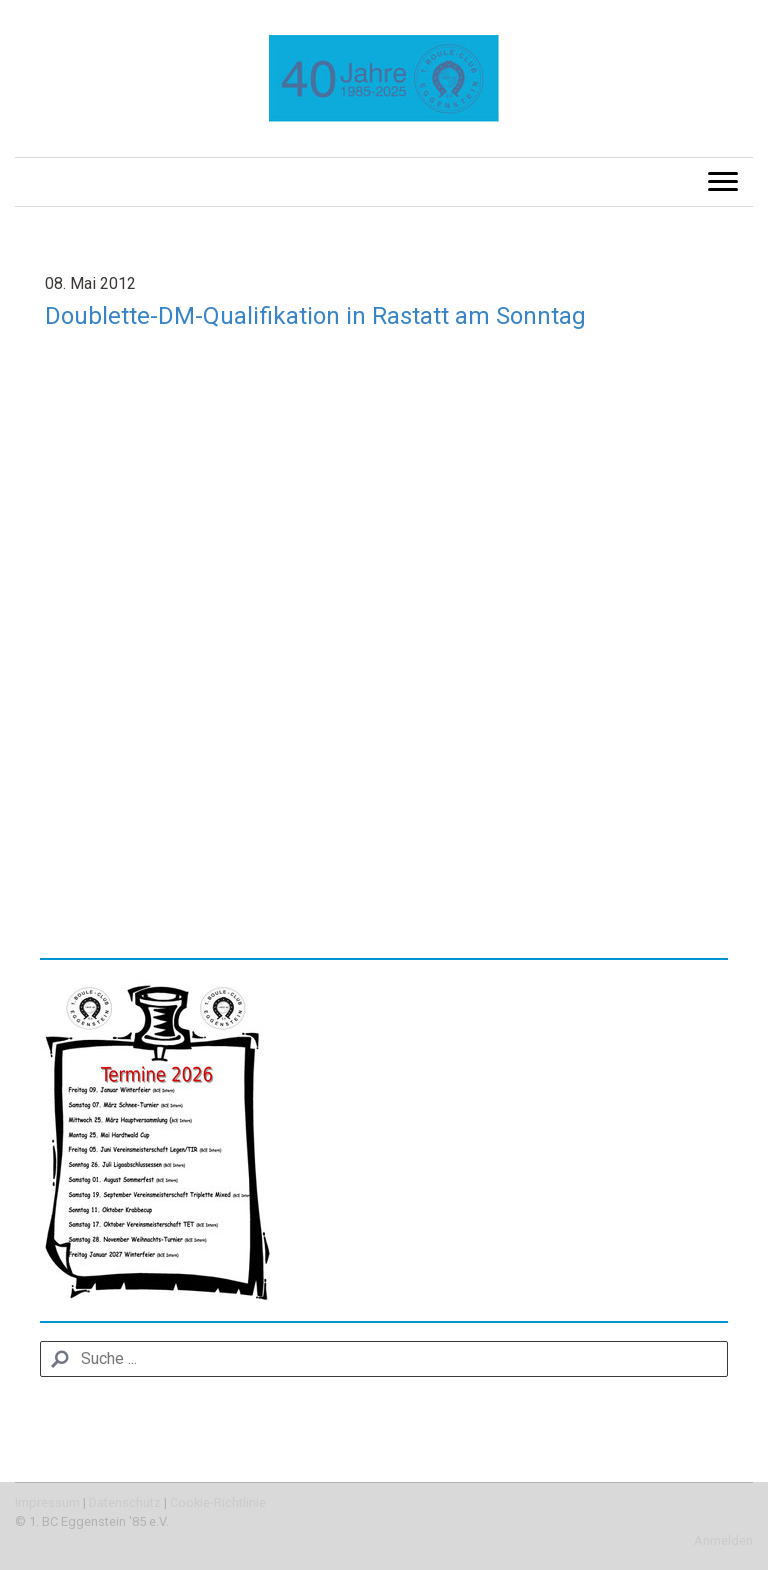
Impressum (47, 1502)
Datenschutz (125, 1502)
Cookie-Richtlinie (218, 1502)
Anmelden (723, 1540)
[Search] (384, 1359)
